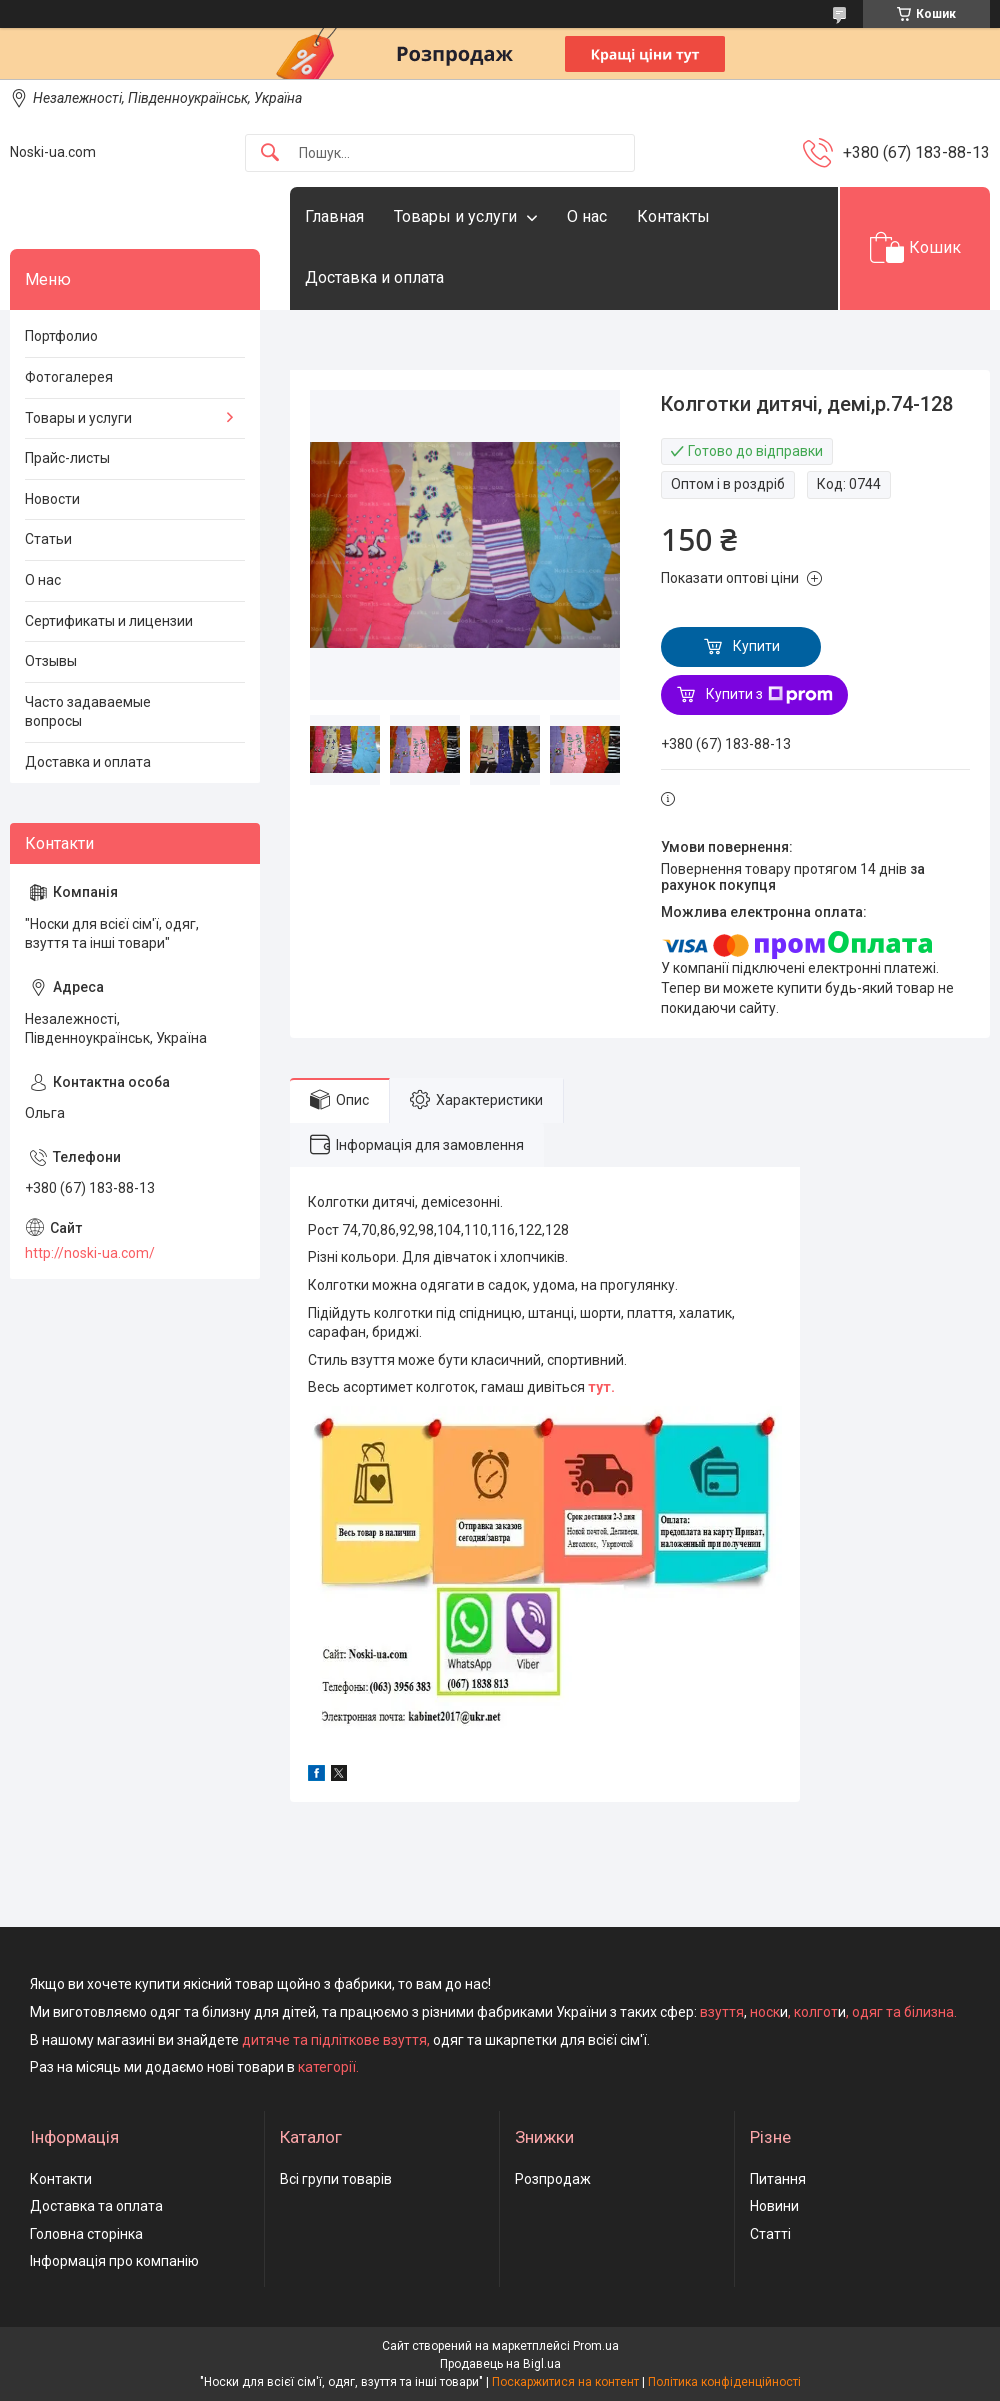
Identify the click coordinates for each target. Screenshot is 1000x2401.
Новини (774, 2206)
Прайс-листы (67, 458)
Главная (334, 216)
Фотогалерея (69, 377)
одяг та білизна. (904, 2012)
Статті (770, 2234)
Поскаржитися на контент (565, 2382)
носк (765, 2012)
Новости (52, 499)
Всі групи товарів (336, 2179)
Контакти (61, 2179)
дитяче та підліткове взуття (334, 2040)
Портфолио (61, 336)
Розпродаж (553, 2179)
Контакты (673, 216)
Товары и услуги (455, 216)
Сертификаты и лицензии (109, 621)
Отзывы (51, 661)
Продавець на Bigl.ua (500, 2364)
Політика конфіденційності (724, 2382)
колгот (816, 2012)
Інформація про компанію (114, 2261)
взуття (720, 2012)
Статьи (48, 539)
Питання (778, 2179)
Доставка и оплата (374, 277)
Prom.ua (596, 2346)
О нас (587, 216)
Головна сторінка (86, 2234)
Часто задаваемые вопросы (88, 712)
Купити (756, 646)
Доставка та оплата (96, 2206)
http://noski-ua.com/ (90, 1253)
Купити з (769, 695)
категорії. (328, 2067)
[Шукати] (270, 153)
